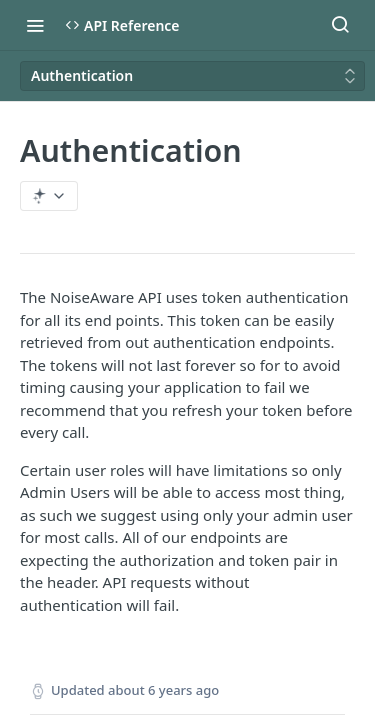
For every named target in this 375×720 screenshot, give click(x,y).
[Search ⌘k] (340, 25)
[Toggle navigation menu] (35, 25)
